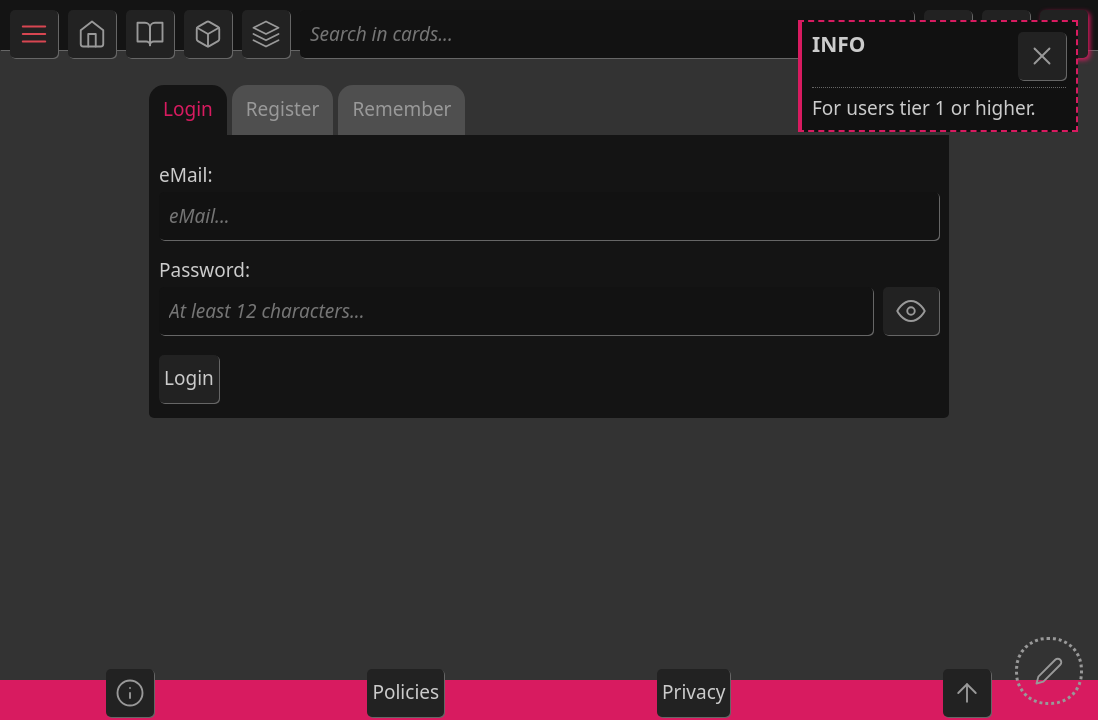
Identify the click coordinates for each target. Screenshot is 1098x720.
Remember (401, 109)
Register (283, 109)
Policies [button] (405, 692)
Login (188, 109)
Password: (516, 297)
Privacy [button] (693, 692)
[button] (92, 34)
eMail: (549, 202)
